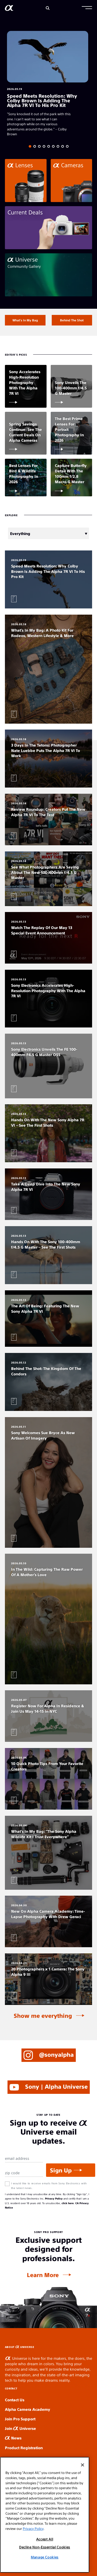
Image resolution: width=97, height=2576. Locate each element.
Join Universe (20, 2428)
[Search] (47, 8)
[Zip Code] (24, 2173)
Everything (20, 533)
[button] (87, 8)
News (13, 2437)
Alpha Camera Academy (27, 2409)
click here (68, 2203)
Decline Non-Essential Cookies (44, 2547)
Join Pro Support (20, 2418)
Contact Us (14, 2399)
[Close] (82, 2465)
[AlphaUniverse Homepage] (9, 8)
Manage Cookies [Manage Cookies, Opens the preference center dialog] (44, 2557)
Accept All (44, 2539)
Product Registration (24, 2447)
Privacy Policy (54, 2198)
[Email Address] (24, 2158)
